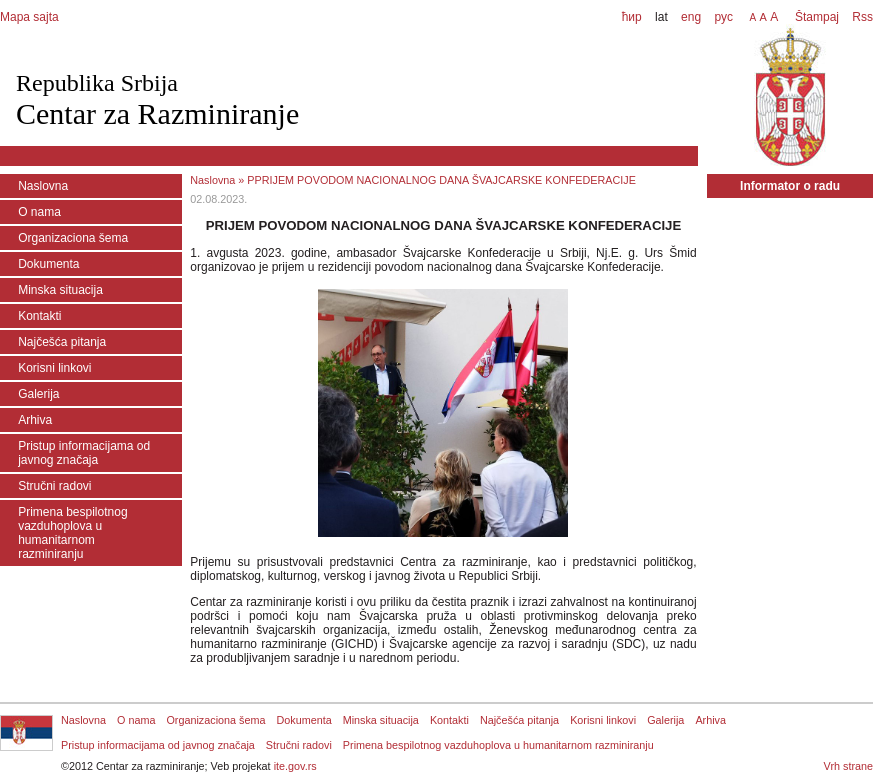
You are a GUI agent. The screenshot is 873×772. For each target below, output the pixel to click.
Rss (861, 17)
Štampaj (817, 17)
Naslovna (43, 186)
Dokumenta (48, 264)
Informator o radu (790, 186)
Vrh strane (848, 766)
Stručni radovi (54, 486)
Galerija (38, 394)
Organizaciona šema (73, 238)
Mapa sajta (29, 17)
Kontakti (39, 316)
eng (691, 17)
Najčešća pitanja (62, 342)
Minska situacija (60, 290)
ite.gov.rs (295, 766)
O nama (39, 212)
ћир (632, 17)
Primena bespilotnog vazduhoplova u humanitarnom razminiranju (72, 533)
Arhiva (35, 420)
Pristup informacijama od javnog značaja (84, 453)
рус (723, 17)
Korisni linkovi (54, 368)
